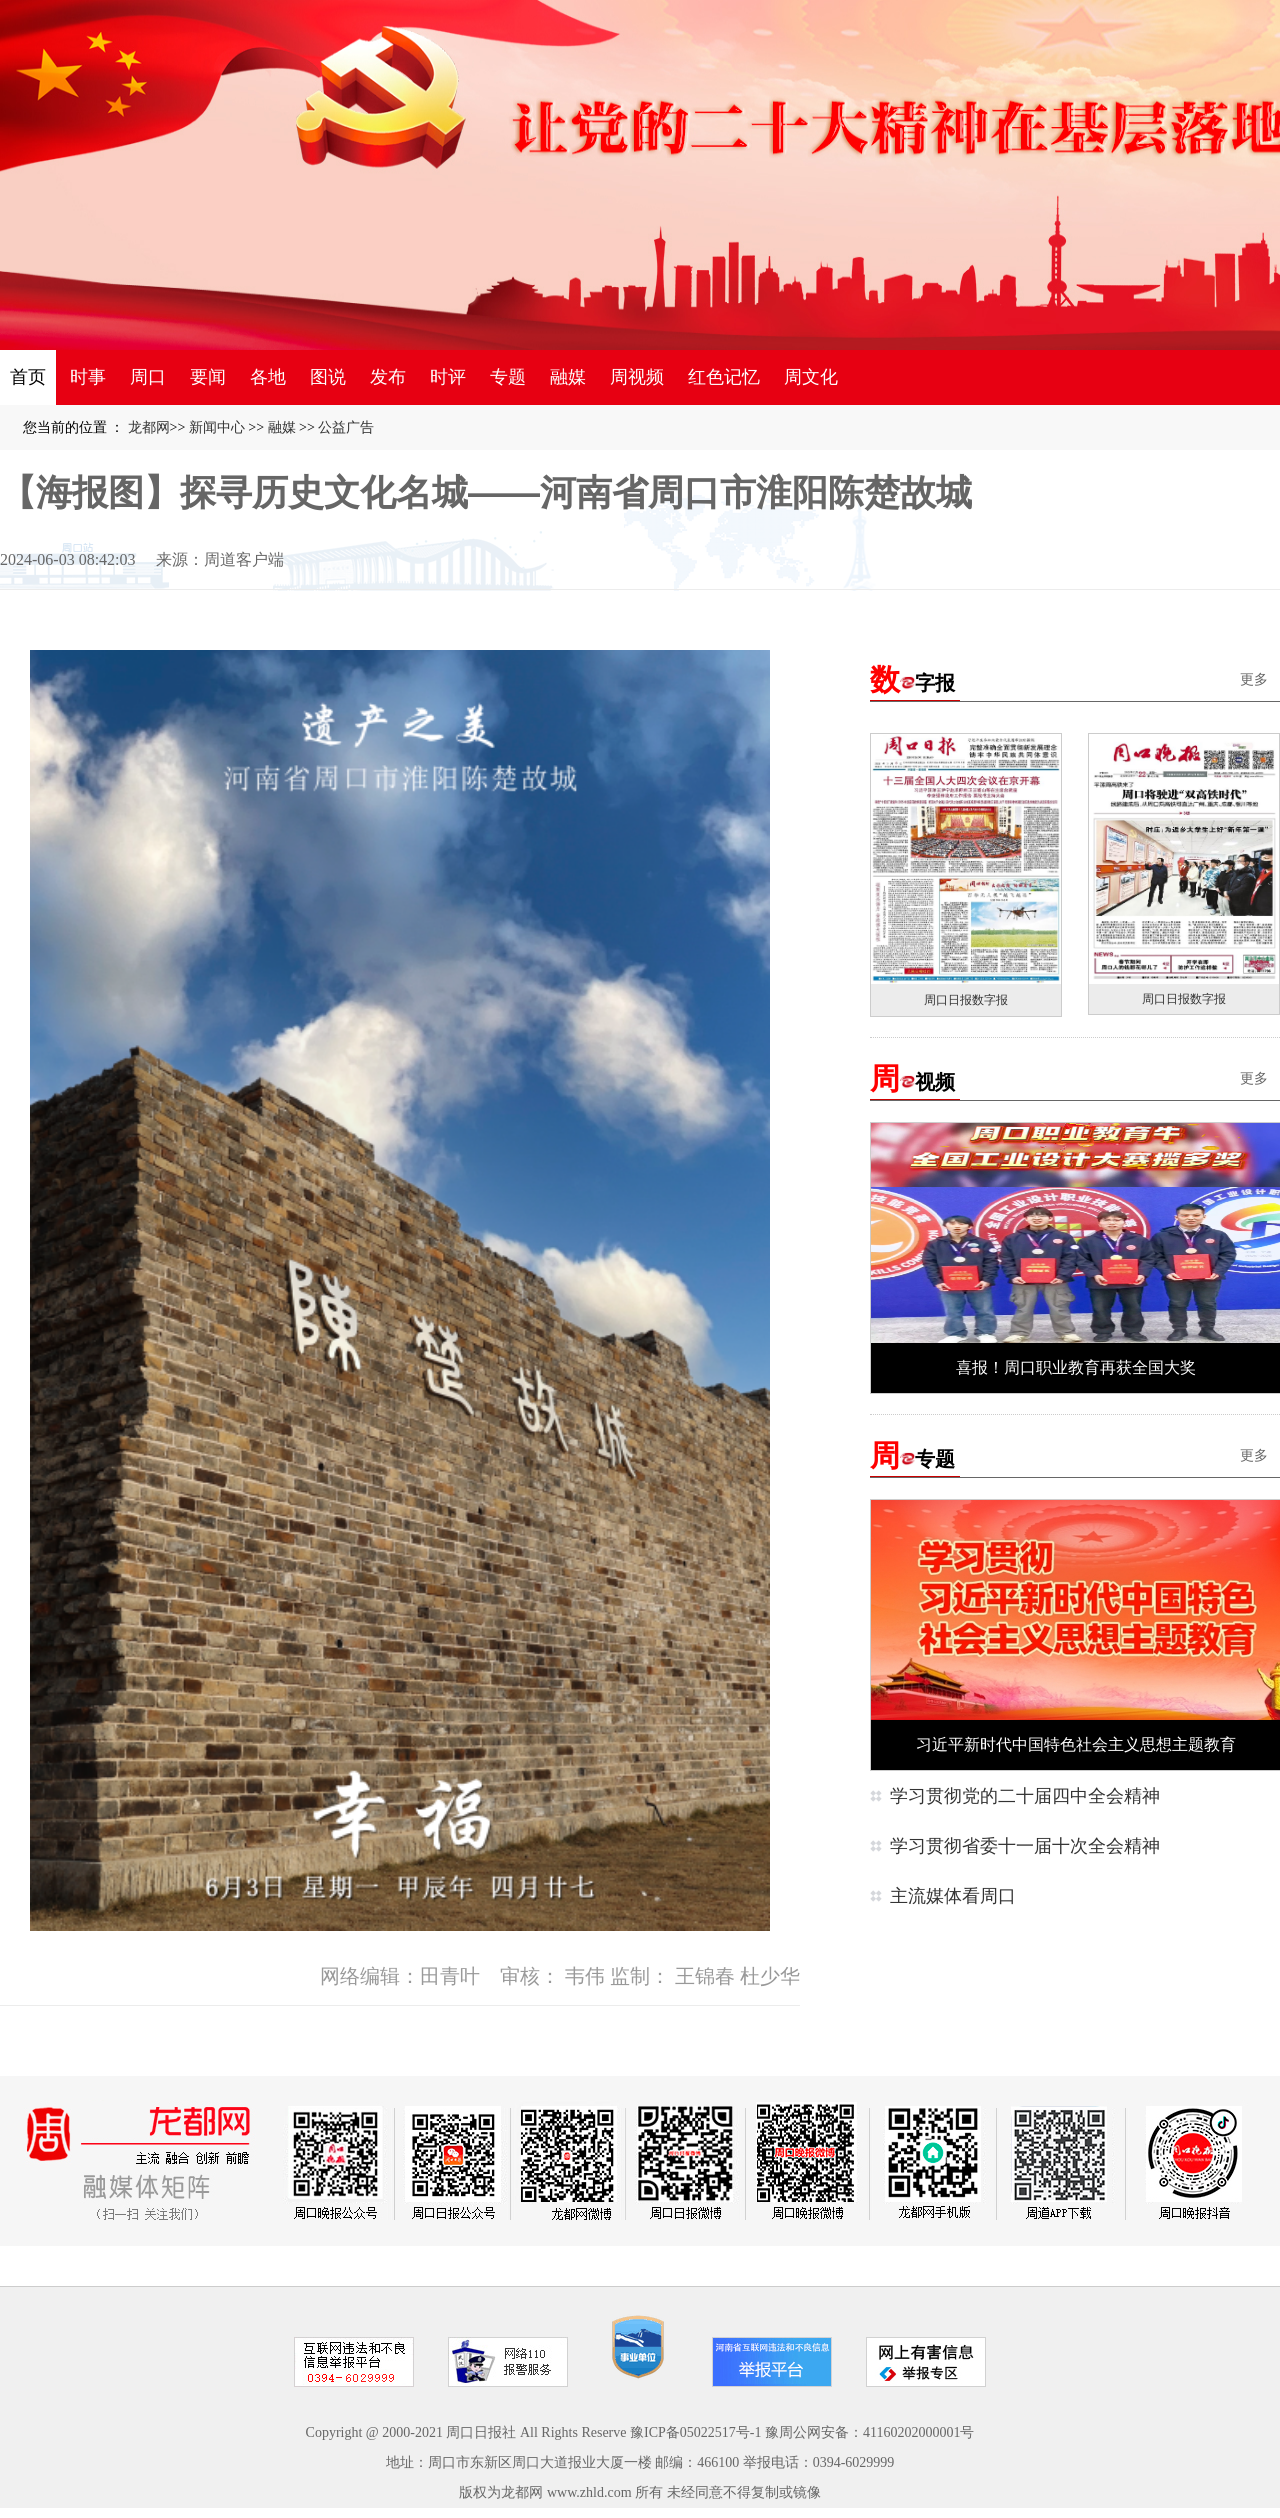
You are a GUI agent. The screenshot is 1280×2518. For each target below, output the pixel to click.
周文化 (811, 377)
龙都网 (149, 427)
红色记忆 (724, 377)
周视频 (637, 377)
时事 (88, 377)
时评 (448, 377)
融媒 (568, 377)
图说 (328, 377)
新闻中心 (217, 427)
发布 (388, 377)
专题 (508, 377)
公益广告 (346, 427)
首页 (28, 377)
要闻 (208, 377)
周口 (148, 377)
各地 (268, 377)
